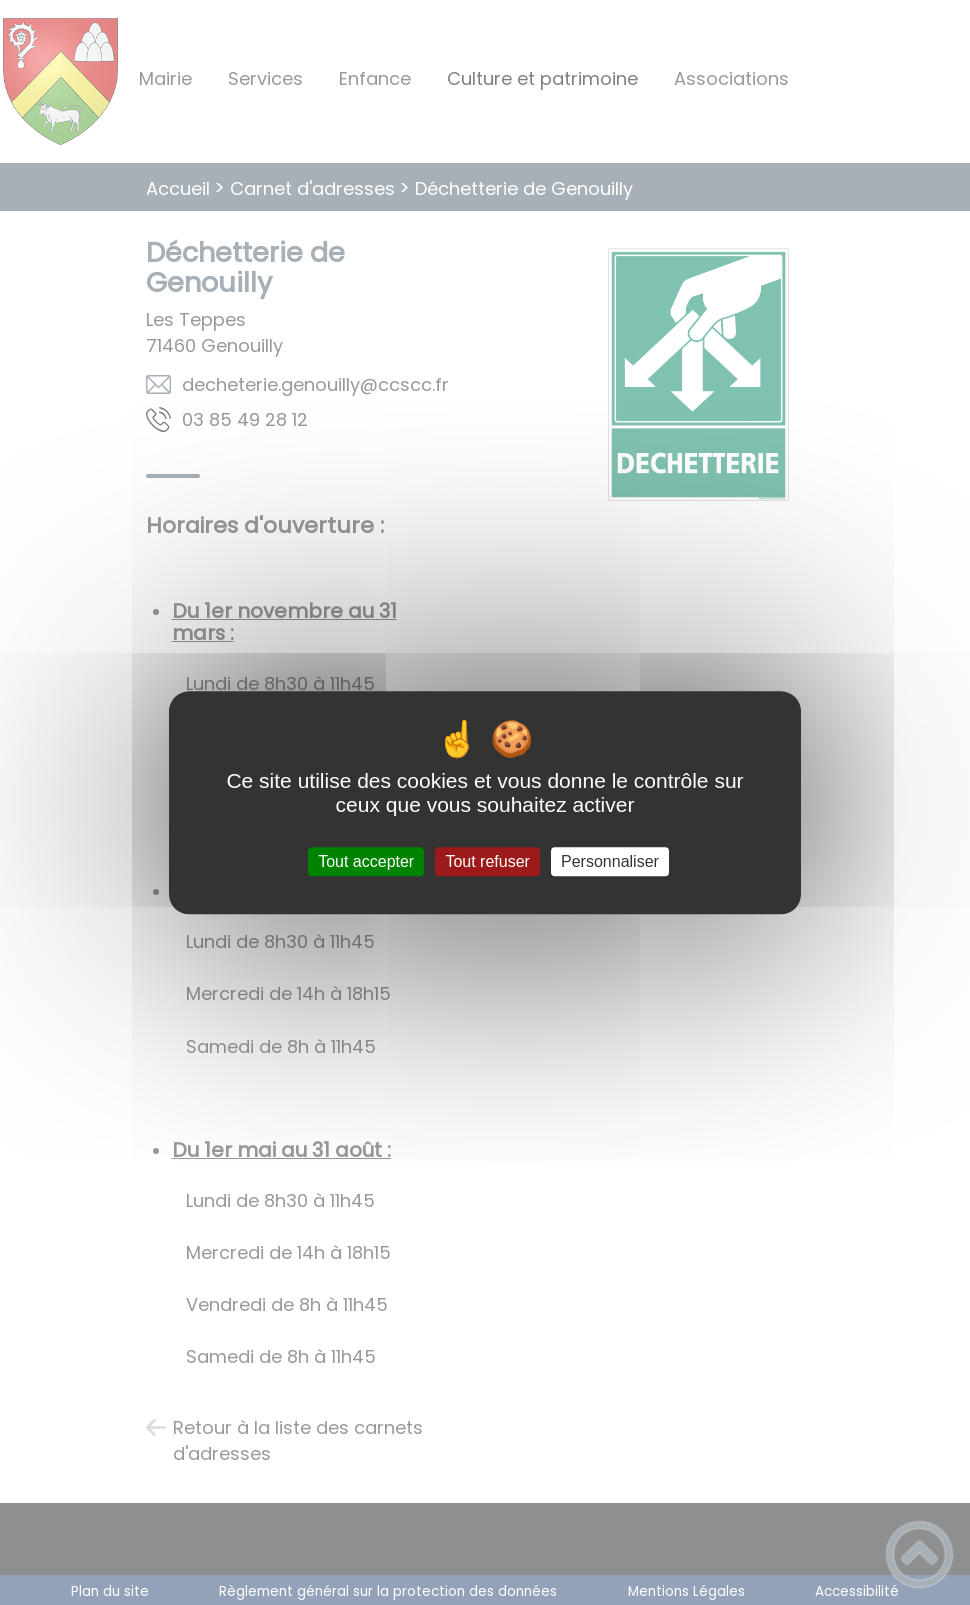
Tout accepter (366, 861)
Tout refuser (487, 861)
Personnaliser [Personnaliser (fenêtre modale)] (610, 861)
